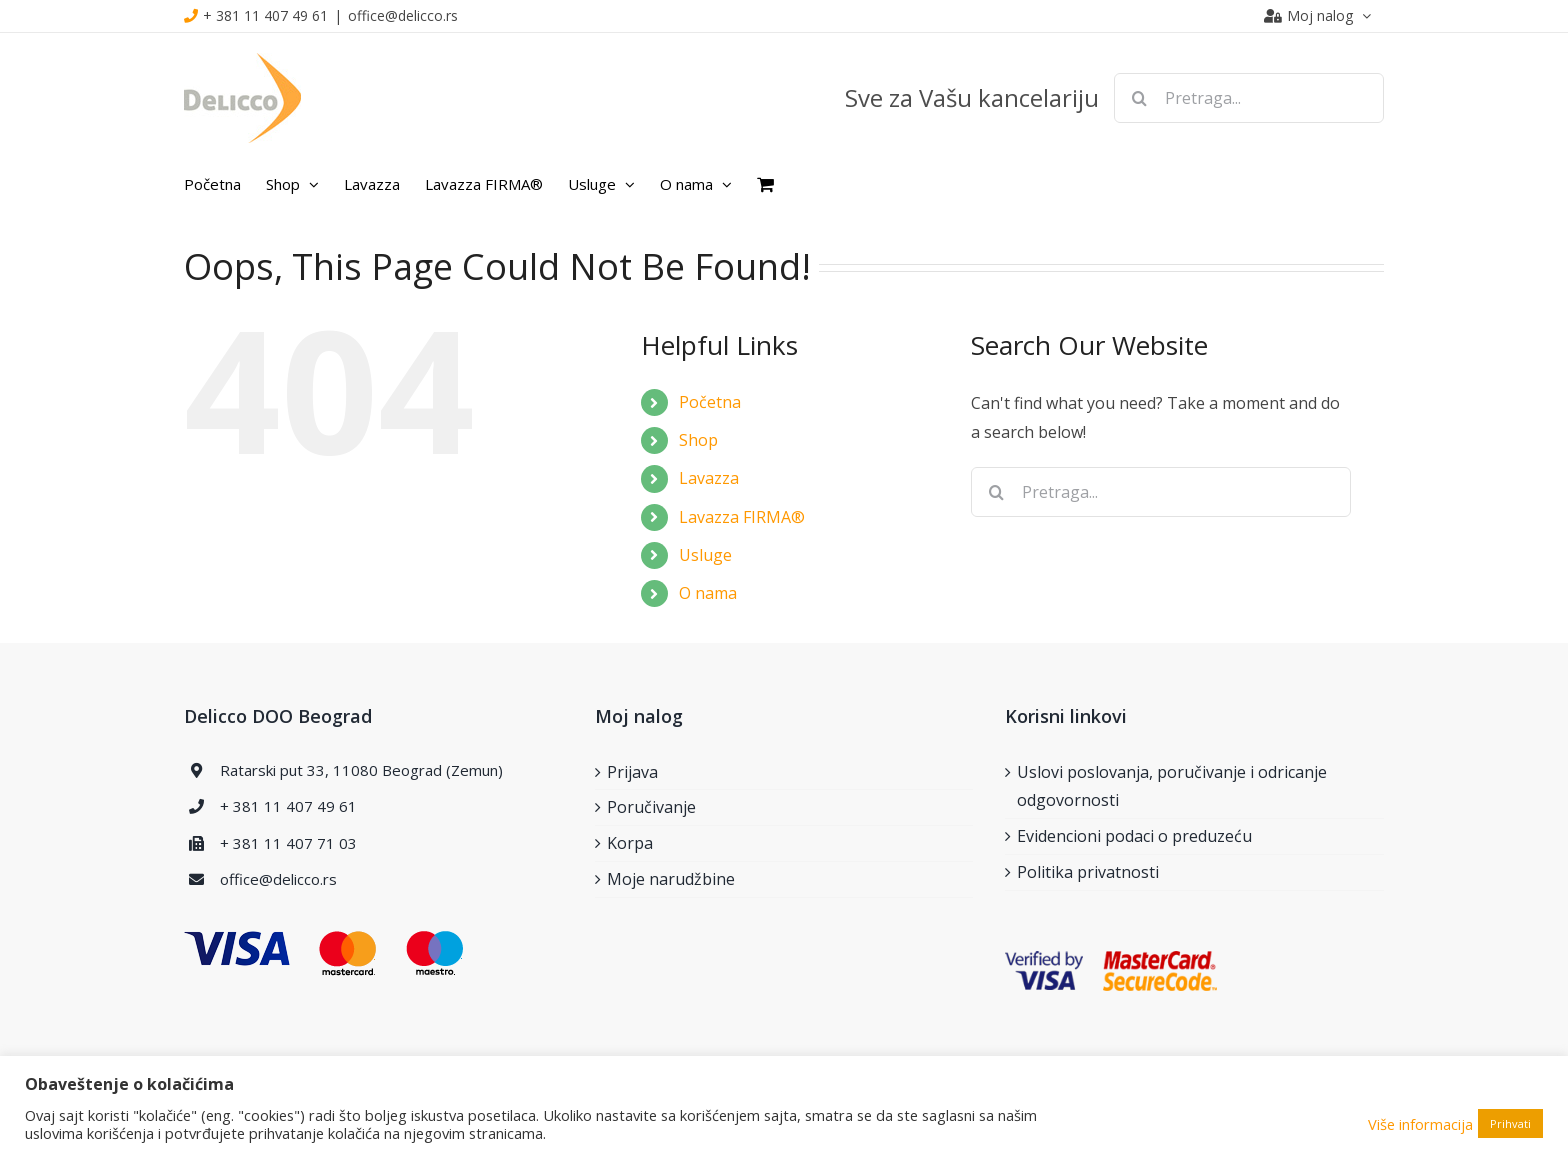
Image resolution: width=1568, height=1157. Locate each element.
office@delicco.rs (403, 15)
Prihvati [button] (1510, 1123)
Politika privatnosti (1088, 872)
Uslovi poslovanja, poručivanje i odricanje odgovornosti (1172, 786)
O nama (708, 593)
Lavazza (709, 478)
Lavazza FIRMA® (742, 517)
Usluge (705, 555)
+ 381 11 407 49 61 (265, 15)
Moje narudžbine (671, 879)
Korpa (630, 843)
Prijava (632, 772)
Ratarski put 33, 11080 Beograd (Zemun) (361, 770)
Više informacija (1420, 1124)
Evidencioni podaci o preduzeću (1134, 836)
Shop (698, 440)
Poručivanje (651, 807)
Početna (710, 402)
